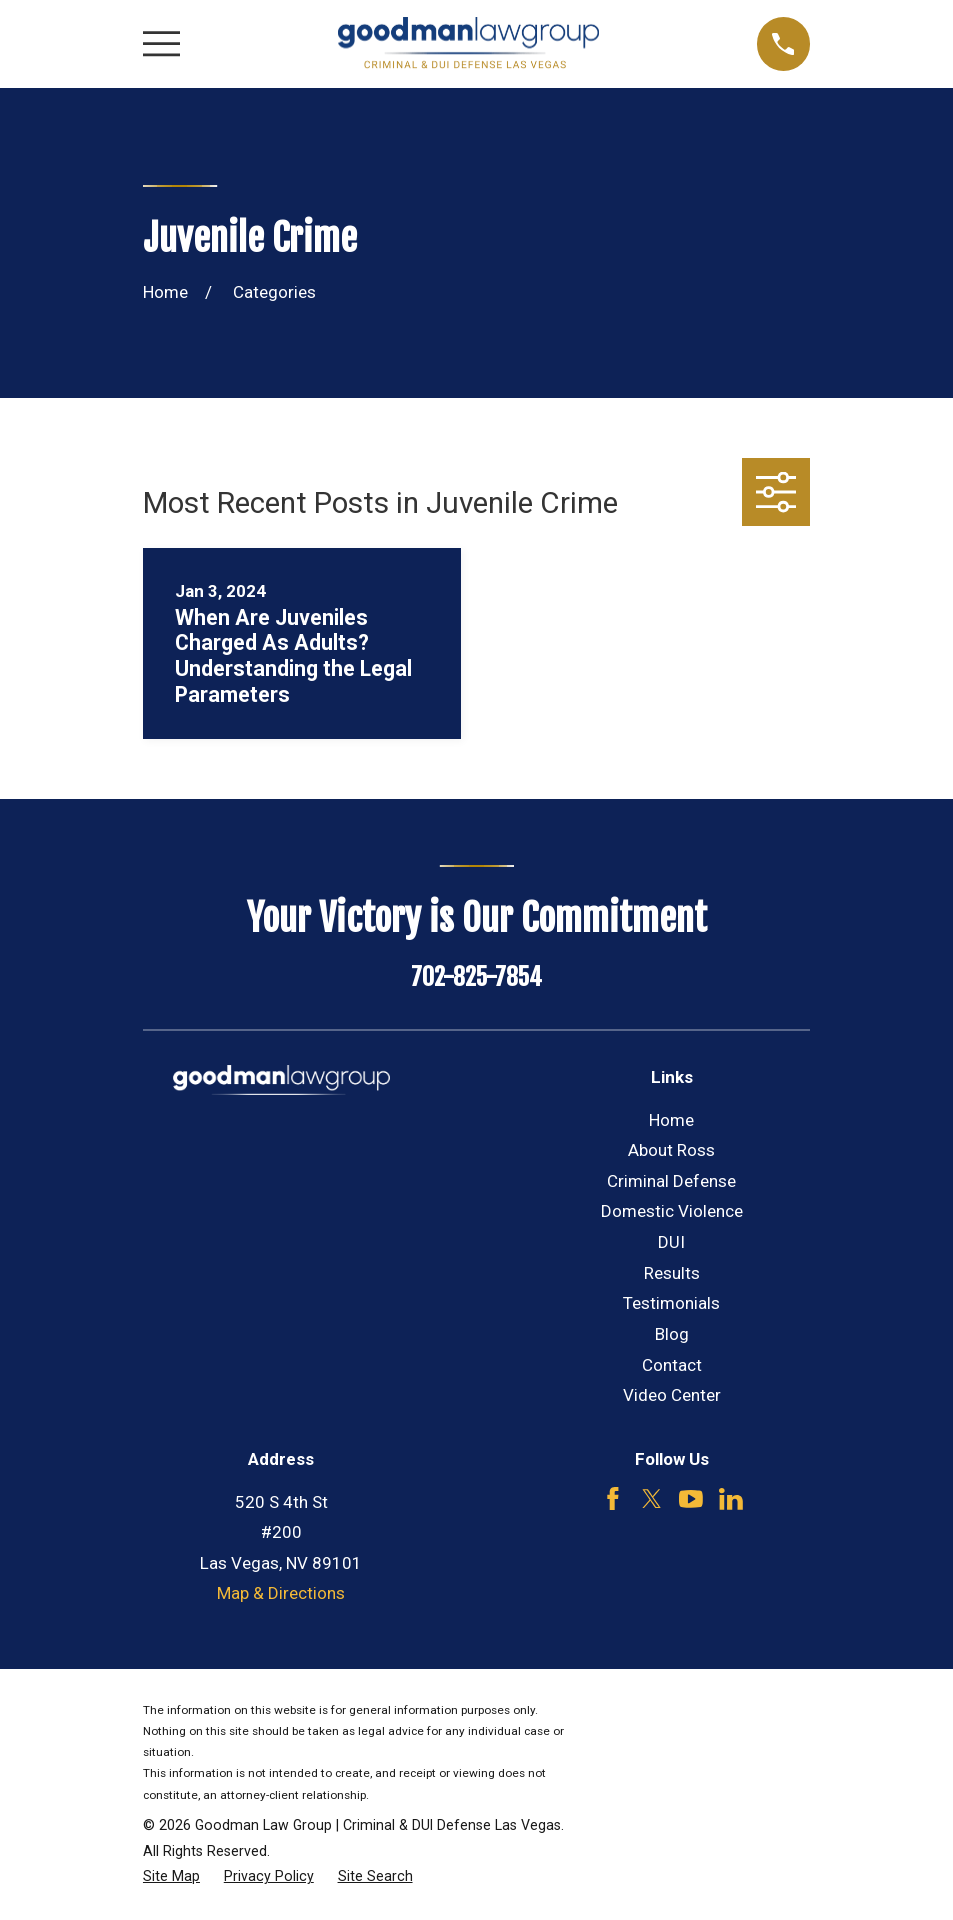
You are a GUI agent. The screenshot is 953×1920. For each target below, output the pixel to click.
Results (672, 1273)
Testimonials (671, 1303)
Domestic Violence (672, 1211)
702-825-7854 (476, 977)
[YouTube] (691, 1499)
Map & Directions (281, 1593)
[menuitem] (171, 1877)
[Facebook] (613, 1499)
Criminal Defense (671, 1181)
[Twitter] (652, 1499)
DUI (671, 1242)
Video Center (672, 1395)
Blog (672, 1334)
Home (671, 1120)
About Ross (671, 1150)
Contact (672, 1365)
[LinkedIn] (731, 1499)
